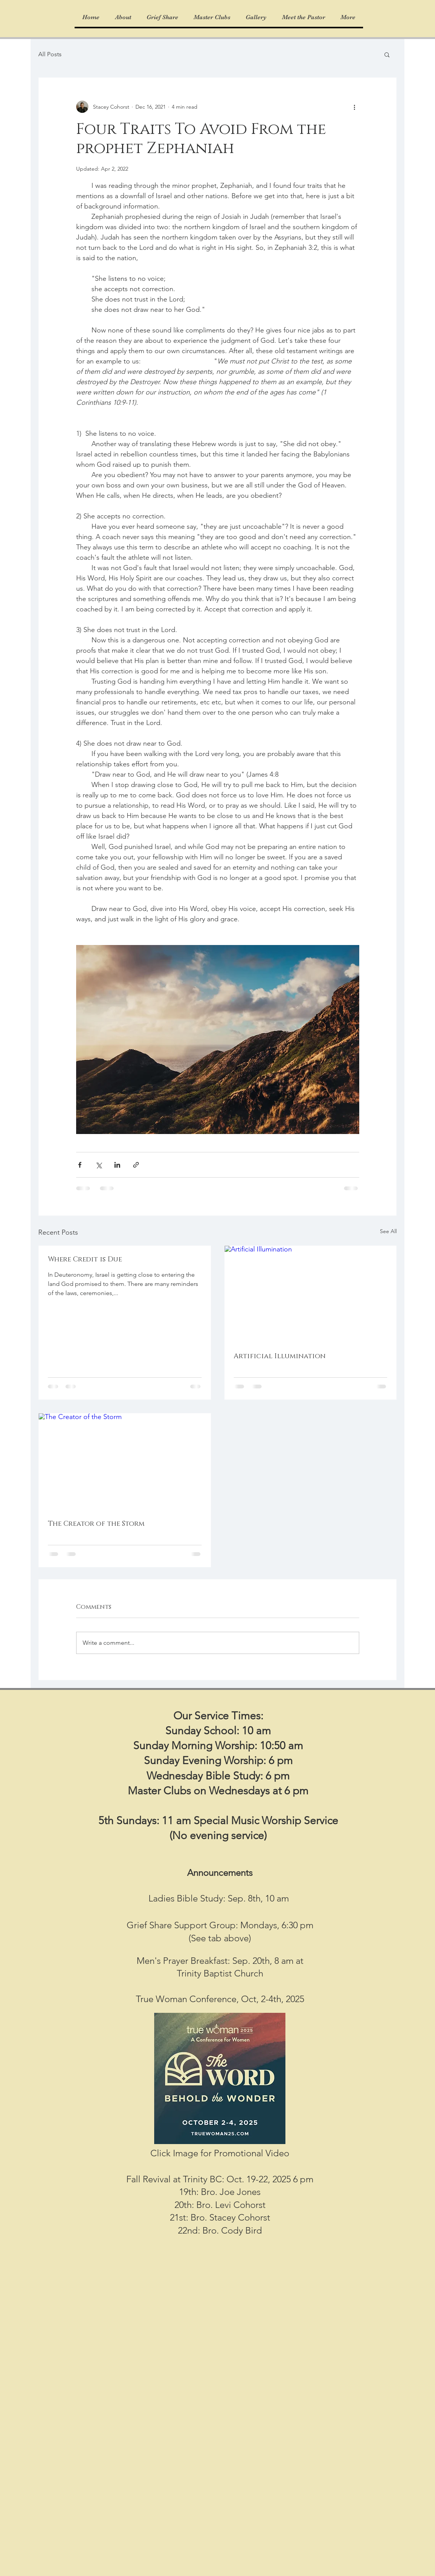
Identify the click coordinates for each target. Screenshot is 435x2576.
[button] (387, 54)
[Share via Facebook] (79, 1164)
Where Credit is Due (85, 1259)
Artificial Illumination (280, 1356)
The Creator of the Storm (96, 1523)
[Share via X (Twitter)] (98, 1164)
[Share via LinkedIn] (117, 1164)
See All (388, 1231)
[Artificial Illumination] (311, 1294)
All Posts (50, 54)
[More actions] (354, 106)
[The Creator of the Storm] (125, 1461)
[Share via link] (136, 1164)
